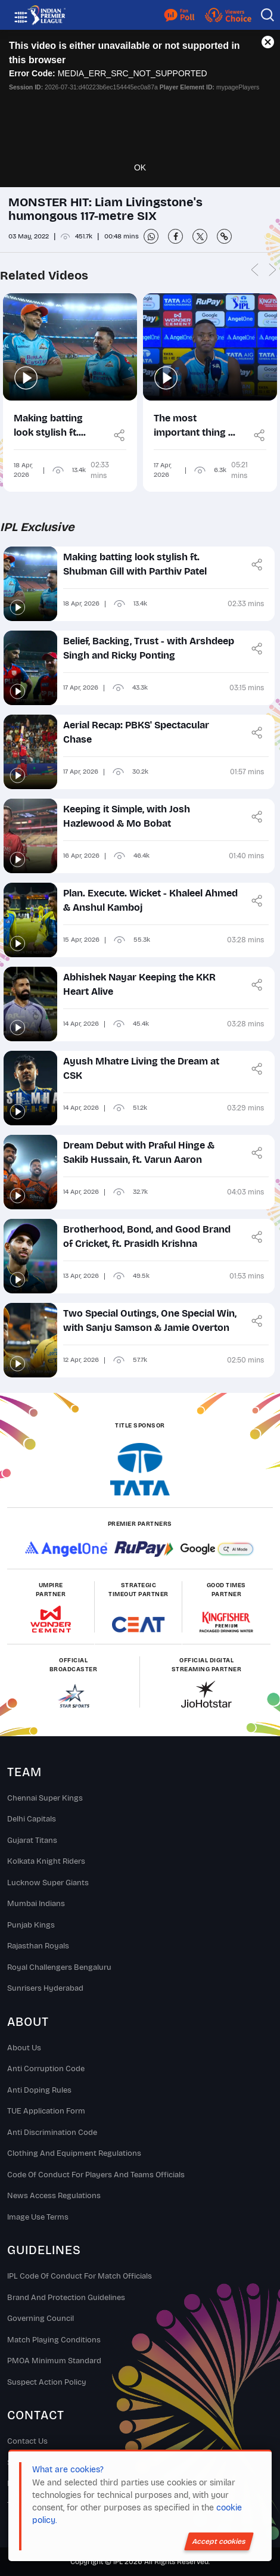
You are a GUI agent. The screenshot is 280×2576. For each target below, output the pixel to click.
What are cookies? (68, 2470)
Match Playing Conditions (54, 2340)
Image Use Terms (38, 2217)
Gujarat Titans (32, 1840)
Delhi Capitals (31, 1819)
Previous (254, 271)
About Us (24, 2048)
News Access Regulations (54, 2196)
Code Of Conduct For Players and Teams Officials (96, 2175)
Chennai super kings (45, 1798)
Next (272, 271)
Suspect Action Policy (46, 2382)
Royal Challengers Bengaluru (59, 1967)
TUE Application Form (46, 2111)
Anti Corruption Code (46, 2069)
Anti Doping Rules (39, 2090)
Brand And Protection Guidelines (66, 2297)
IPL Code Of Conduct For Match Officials (79, 2276)
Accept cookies (219, 2541)
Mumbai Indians (36, 1903)
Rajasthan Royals (38, 1946)
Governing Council (40, 2318)
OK (140, 167)
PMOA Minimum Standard (54, 2361)
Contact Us (27, 2441)
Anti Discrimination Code (52, 2132)
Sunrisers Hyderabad (45, 1988)
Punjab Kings (31, 1925)
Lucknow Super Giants (48, 1883)
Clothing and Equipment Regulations (74, 2153)
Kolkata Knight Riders (46, 1861)
